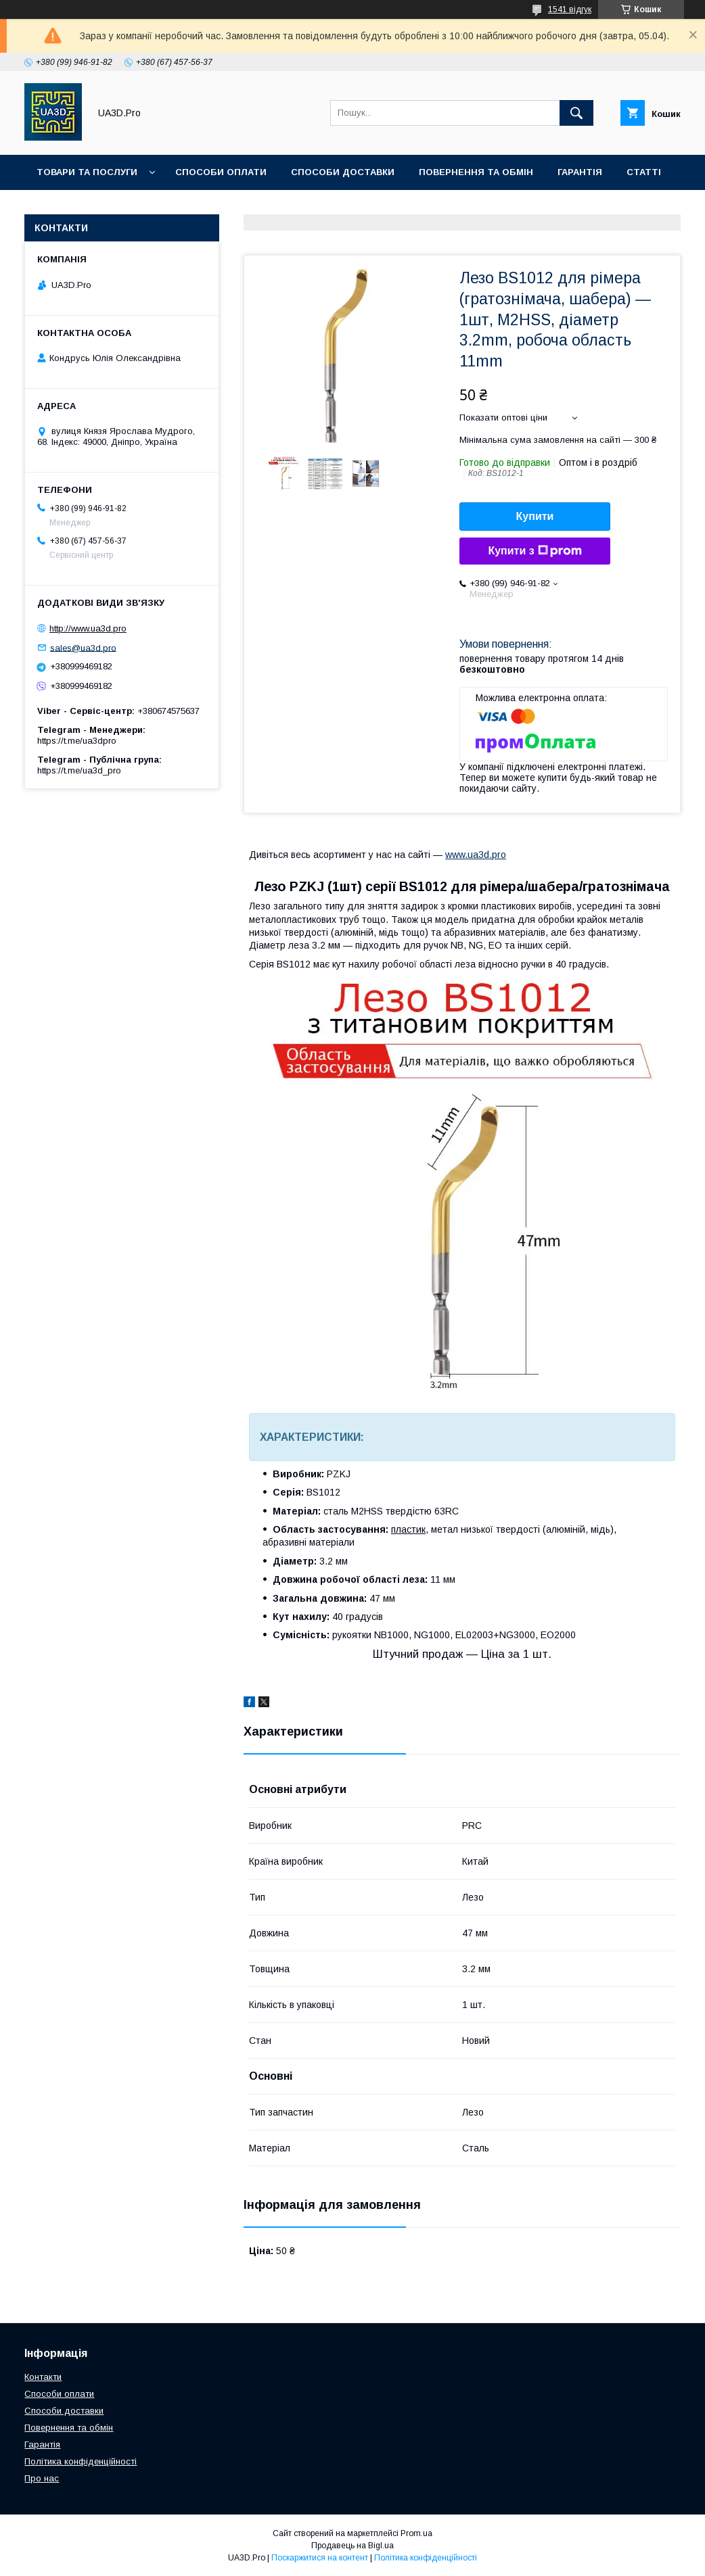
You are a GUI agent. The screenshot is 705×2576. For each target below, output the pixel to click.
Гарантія (580, 172)
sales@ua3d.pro (83, 647)
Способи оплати (221, 172)
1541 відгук (569, 9)
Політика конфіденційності (80, 2461)
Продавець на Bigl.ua (352, 2545)
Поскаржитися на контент (319, 2557)
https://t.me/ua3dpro (76, 741)
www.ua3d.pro (475, 854)
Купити (535, 516)
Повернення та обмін (476, 172)
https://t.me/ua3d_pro (79, 770)
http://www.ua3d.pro (88, 628)
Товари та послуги (87, 172)
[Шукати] (576, 113)
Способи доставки (342, 172)
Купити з (534, 551)
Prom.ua (416, 2533)
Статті (644, 172)
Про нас (133, 207)
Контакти (62, 207)
